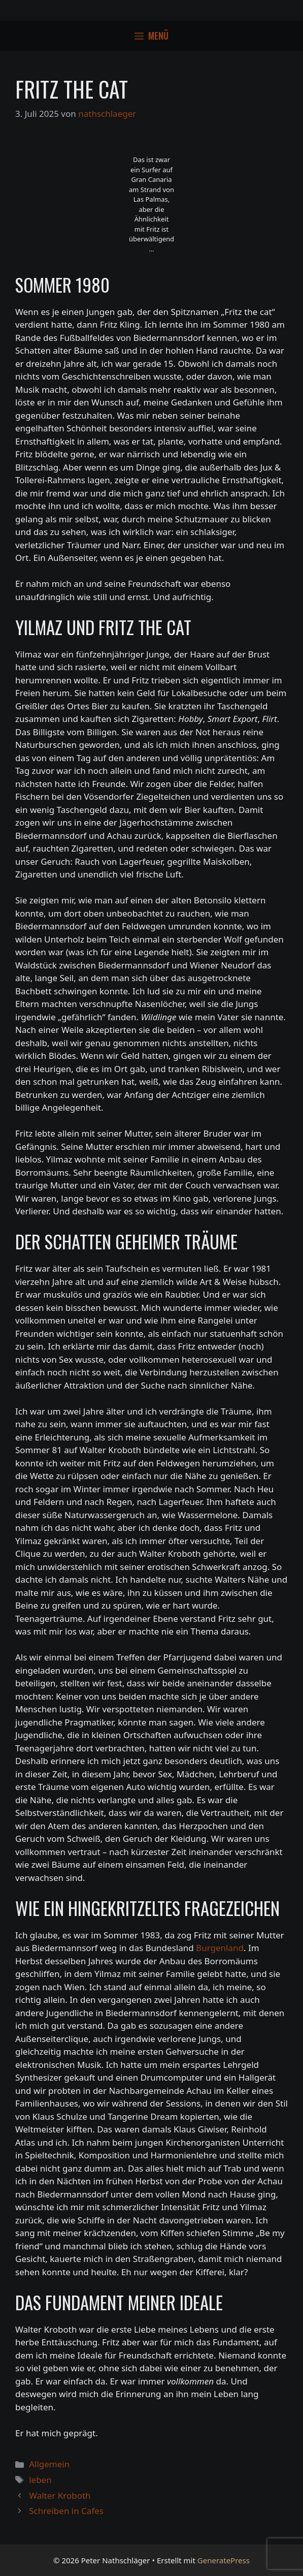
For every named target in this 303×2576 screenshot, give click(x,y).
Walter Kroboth (59, 2495)
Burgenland (220, 1948)
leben (40, 2480)
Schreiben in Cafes (66, 2511)
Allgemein (49, 2464)
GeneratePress (223, 2560)
